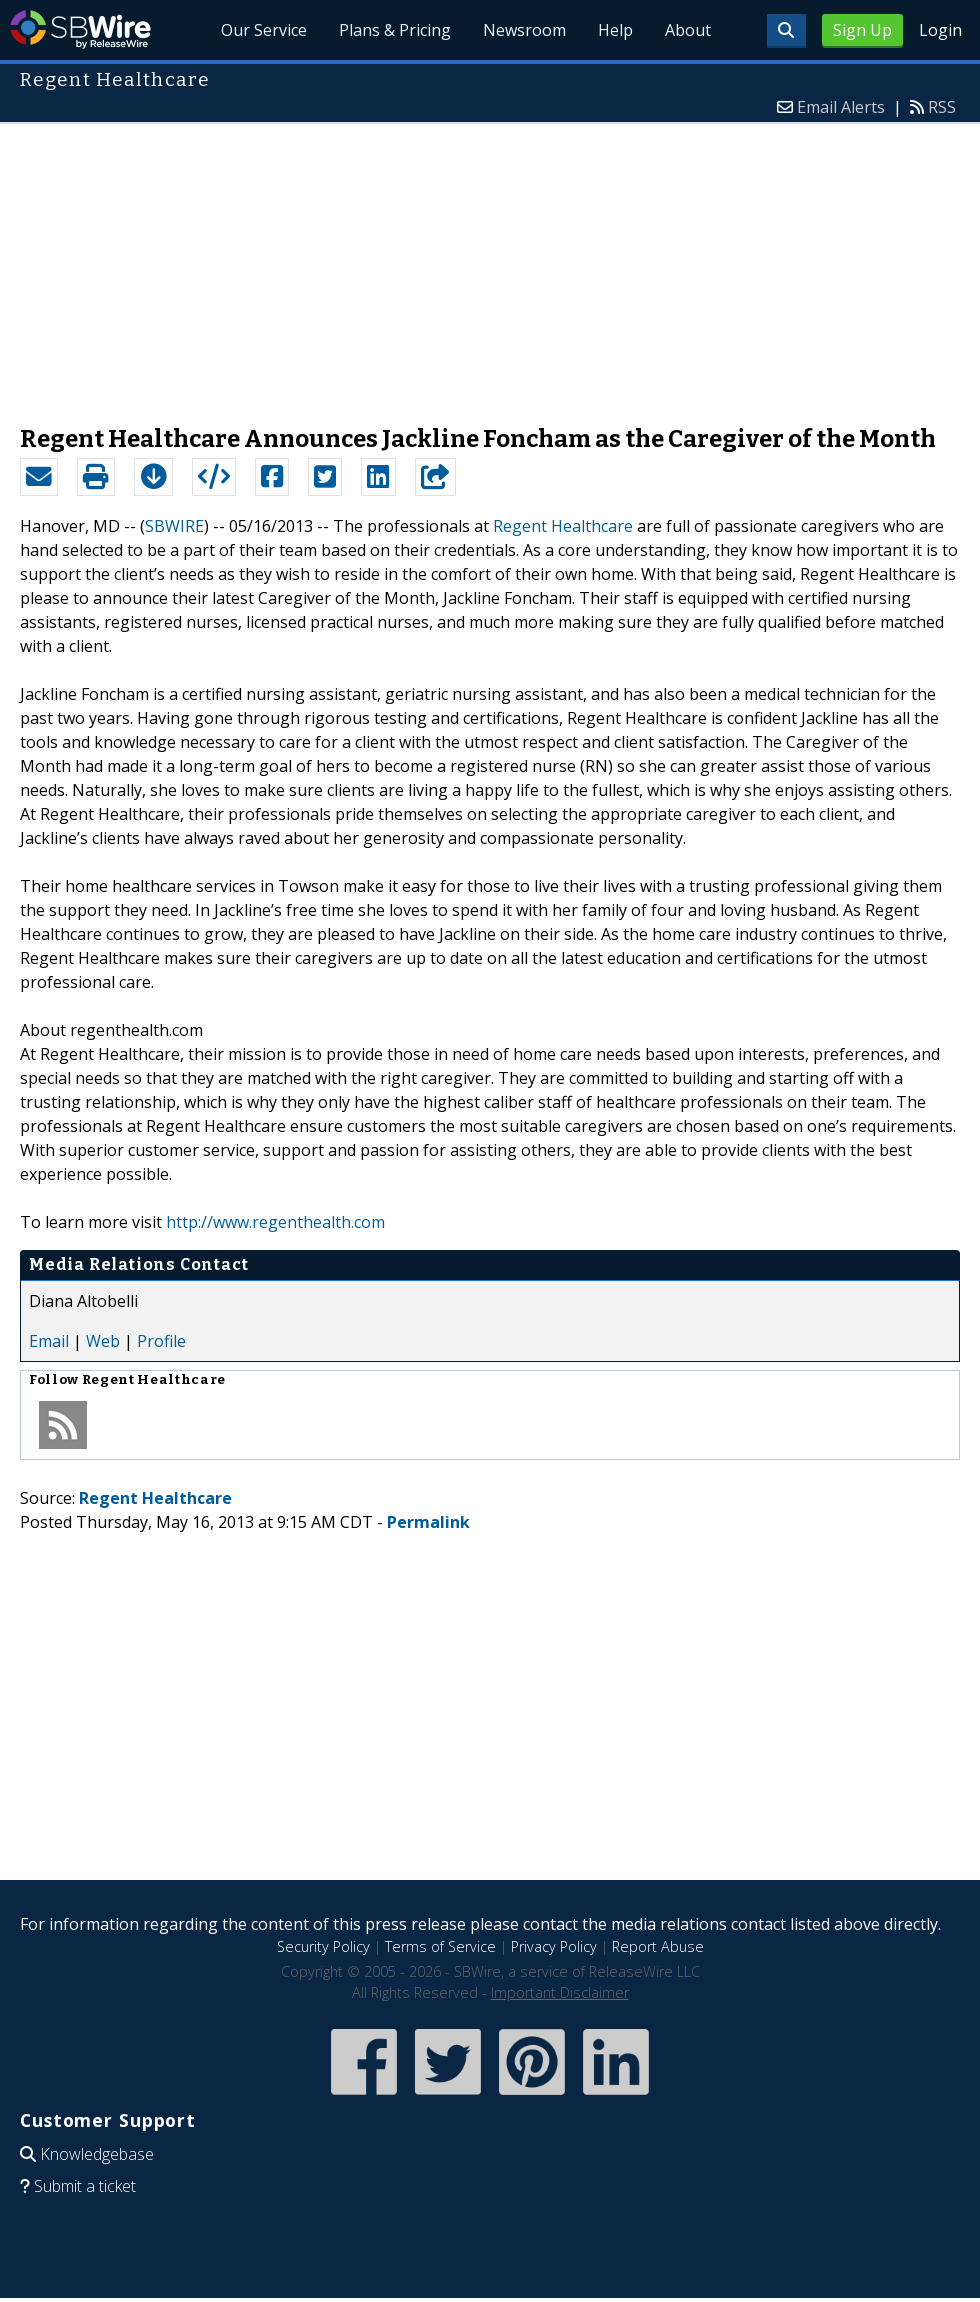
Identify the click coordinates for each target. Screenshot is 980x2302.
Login (940, 30)
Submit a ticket (85, 2186)
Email (49, 1341)
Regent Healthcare (563, 526)
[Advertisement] (490, 264)
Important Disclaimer (560, 1992)
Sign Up (862, 30)
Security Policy (323, 1946)
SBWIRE (174, 526)
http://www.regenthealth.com (275, 1222)
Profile (161, 1341)
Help (615, 30)
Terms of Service (440, 1946)
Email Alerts (841, 107)
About (688, 30)
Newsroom (524, 30)
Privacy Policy (554, 1946)
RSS (942, 107)
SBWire (80, 29)
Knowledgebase (97, 2154)
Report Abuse (658, 1946)
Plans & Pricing (395, 30)
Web (103, 1341)
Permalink (428, 1522)
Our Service (265, 30)
